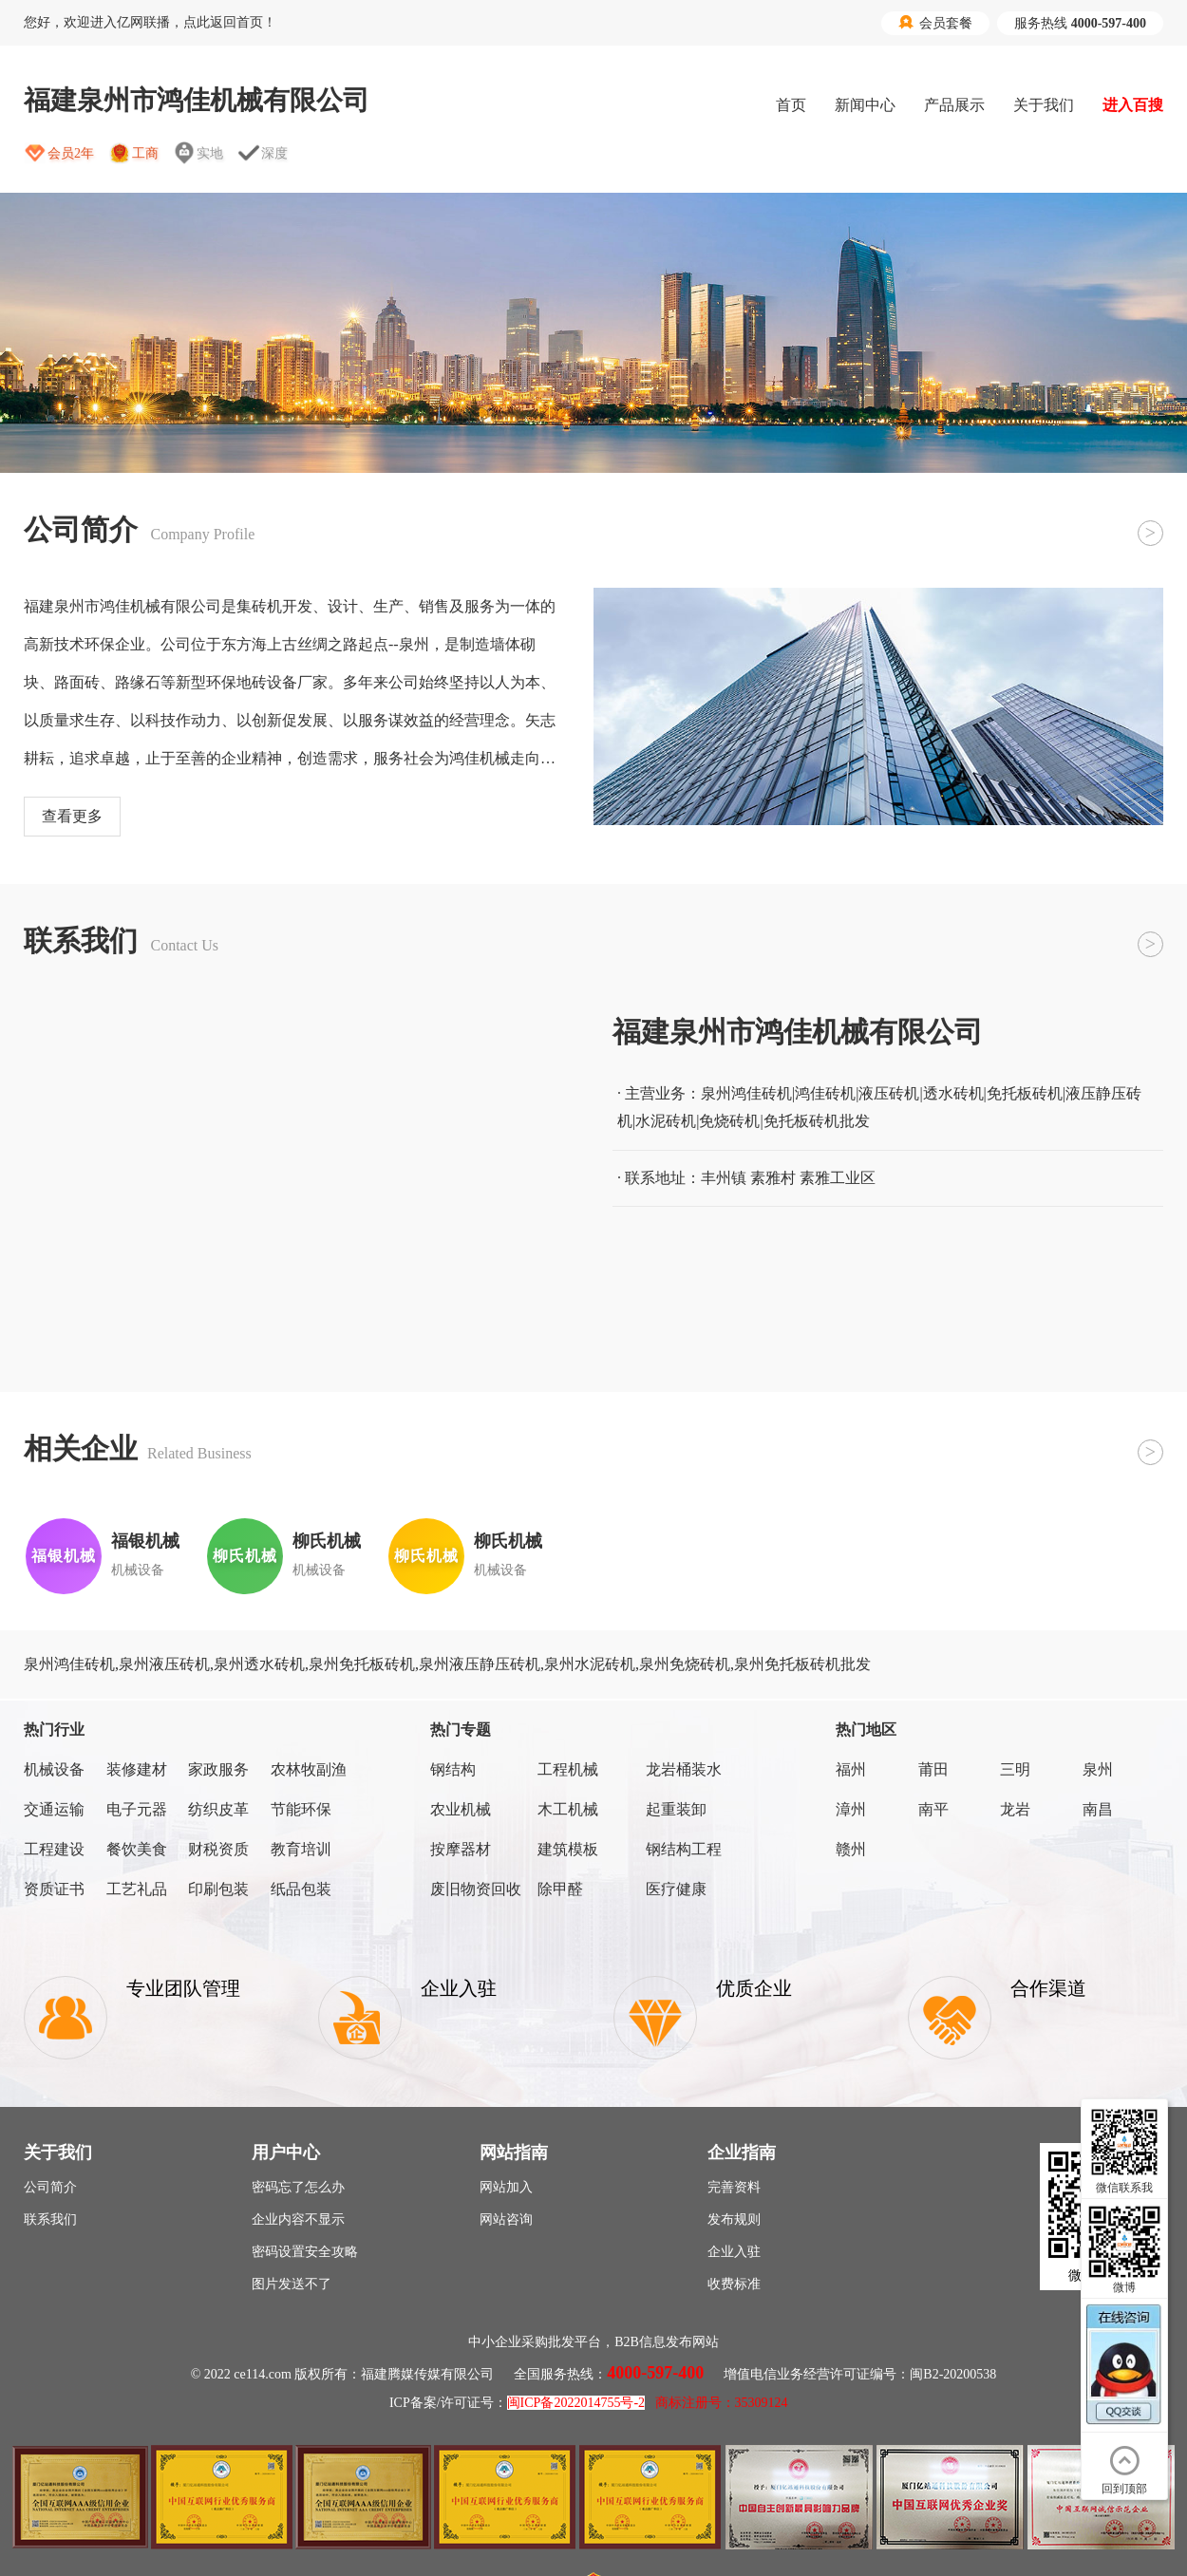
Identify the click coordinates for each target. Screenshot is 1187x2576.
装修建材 (136, 1769)
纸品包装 (301, 1889)
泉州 (1098, 1769)
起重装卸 (676, 1809)
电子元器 (136, 1809)
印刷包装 (218, 1889)
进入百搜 (1132, 105)
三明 (1015, 1769)
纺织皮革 (218, 1809)
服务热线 (1080, 23)
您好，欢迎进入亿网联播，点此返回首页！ (150, 22)
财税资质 (218, 1849)
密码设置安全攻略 (305, 2252)
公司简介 (50, 2187)
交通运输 (54, 1809)
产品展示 (954, 105)
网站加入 (506, 2187)
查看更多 (72, 816)
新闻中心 (865, 105)
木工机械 (567, 1809)
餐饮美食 (136, 1849)
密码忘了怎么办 (298, 2187)
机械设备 (54, 1769)
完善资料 (734, 2187)
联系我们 (50, 2219)
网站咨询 (506, 2219)
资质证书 (54, 1889)
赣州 (851, 1849)
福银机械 (145, 1541)
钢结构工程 (684, 1849)
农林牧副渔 (309, 1769)
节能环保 (301, 1809)
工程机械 (567, 1769)
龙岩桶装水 (684, 1769)
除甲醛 (560, 1889)
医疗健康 (676, 1889)
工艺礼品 (136, 1889)
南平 (933, 1809)
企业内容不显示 (298, 2219)
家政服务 (218, 1769)
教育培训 (301, 1849)
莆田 (933, 1769)
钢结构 (453, 1769)
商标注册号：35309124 (721, 2403)
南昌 (1098, 1809)
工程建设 (54, 1849)
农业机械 (460, 1809)
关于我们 (1043, 105)
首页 (791, 105)
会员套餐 (935, 22)
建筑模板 (567, 1849)
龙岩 (1015, 1809)
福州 (851, 1769)
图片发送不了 (291, 2284)
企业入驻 (734, 2252)
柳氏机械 (326, 1541)
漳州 (851, 1809)
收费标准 (734, 2284)
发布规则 (734, 2219)
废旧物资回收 (475, 1889)
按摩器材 (460, 1849)
